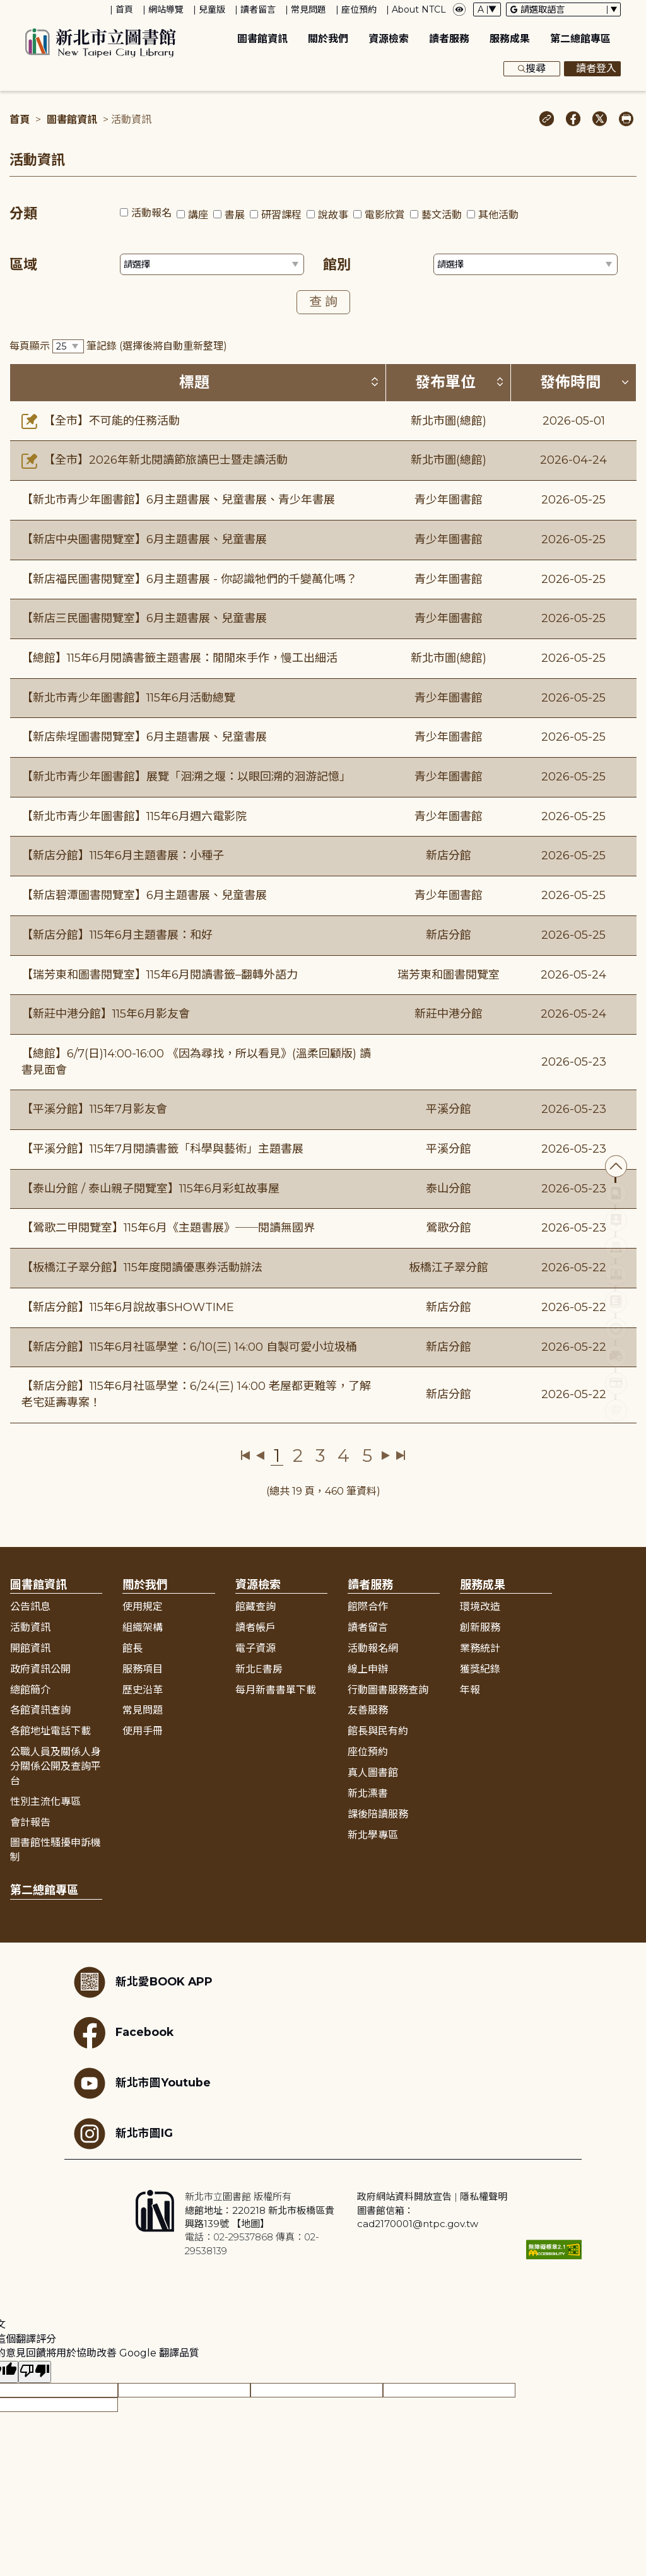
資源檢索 (388, 39)
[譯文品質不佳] (34, 2372)
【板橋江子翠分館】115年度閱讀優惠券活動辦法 (141, 1267)
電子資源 (255, 1648)
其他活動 (498, 215)
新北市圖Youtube (142, 2083)
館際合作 (368, 1607)
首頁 (124, 9)
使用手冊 (142, 1731)
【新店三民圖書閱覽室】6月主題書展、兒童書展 (144, 618)
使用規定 (142, 1607)
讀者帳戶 (255, 1627)
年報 (470, 1690)
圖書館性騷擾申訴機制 (55, 1850)
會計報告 (30, 1822)
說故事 (333, 215)
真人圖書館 (373, 1773)
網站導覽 (166, 9)
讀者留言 (258, 9)
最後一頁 (400, 1455)
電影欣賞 (385, 215)
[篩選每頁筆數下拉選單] (68, 346)
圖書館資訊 (262, 39)
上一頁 (260, 1455)
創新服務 (480, 1627)
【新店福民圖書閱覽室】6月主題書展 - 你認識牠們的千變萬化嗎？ (189, 579)
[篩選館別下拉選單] (525, 264)
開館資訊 (30, 1648)
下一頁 (386, 1455)
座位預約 (359, 9)
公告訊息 (30, 1607)
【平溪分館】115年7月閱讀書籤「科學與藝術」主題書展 (162, 1149)
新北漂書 (368, 1793)
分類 (23, 213)
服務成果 (510, 39)
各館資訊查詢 (40, 1710)
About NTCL (419, 9)
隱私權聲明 (483, 2197)
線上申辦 (368, 1669)
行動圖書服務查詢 (388, 1690)
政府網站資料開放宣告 (404, 2197)
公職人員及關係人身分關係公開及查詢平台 (55, 1766)
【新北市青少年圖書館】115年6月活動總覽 (128, 698)
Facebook (123, 2033)
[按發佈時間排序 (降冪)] (625, 382)
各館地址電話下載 (50, 1731)
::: (6, 8)
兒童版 (212, 9)
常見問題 (308, 9)
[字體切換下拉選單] (487, 9)
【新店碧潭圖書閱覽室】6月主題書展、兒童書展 (144, 895)
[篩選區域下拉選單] (212, 264)
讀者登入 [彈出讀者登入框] (592, 68)
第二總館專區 (580, 39)
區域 (23, 264)
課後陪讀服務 (378, 1814)
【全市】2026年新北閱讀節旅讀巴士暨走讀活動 (154, 460)
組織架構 (142, 1627)
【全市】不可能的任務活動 (100, 421)
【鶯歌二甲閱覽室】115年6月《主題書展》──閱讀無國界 (168, 1228)
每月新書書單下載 (275, 1690)
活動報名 (151, 213)
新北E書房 (259, 1669)
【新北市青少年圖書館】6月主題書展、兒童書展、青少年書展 (178, 500)
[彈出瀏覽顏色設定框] (459, 9)
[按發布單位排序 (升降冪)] (499, 382)
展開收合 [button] (323, 1556)
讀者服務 (449, 39)
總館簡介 (30, 1690)
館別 (337, 264)
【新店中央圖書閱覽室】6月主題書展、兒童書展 (144, 539)
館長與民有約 (378, 1731)
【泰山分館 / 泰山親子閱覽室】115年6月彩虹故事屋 (150, 1189)
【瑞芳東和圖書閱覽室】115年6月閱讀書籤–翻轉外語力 (159, 975)
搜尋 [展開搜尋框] (532, 69)
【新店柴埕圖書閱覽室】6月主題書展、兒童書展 (144, 737)
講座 (198, 215)
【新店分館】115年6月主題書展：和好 (117, 935)
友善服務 (368, 1710)
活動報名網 (373, 1648)
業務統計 (480, 1648)
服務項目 (142, 1669)
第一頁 (246, 1455)
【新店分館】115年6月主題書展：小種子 (122, 855)
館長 (132, 1648)
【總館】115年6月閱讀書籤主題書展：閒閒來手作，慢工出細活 (179, 658)
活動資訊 (30, 1627)
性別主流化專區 (45, 1802)
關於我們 (328, 39)
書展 (235, 215)
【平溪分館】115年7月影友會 (94, 1109)
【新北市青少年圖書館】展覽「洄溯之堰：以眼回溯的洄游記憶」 (186, 777)
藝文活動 (441, 215)
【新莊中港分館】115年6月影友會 (105, 1014)
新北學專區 (373, 1835)
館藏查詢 (255, 1607)
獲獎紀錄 (480, 1669)
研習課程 (281, 215)
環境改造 (480, 1607)
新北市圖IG (123, 2134)
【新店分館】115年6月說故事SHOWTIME (127, 1307)
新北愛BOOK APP (143, 1982)
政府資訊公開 (40, 1669)
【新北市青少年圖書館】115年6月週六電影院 (134, 816)
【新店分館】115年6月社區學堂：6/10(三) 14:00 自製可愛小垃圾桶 (189, 1347)
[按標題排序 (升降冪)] (375, 382)
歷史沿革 (142, 1690)
